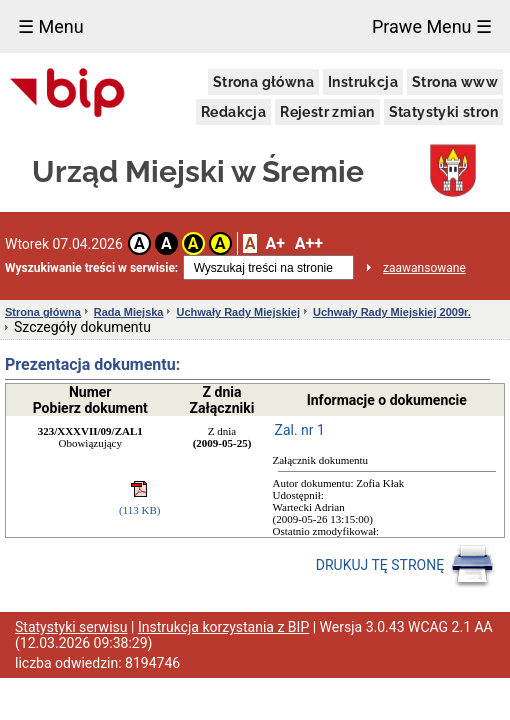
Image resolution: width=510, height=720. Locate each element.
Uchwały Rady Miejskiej (238, 312)
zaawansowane (424, 268)
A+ (274, 243)
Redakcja (233, 112)
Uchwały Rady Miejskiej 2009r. (392, 312)
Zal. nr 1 (300, 430)
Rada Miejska (129, 312)
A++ (309, 243)
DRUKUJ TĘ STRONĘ (405, 566)
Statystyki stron (443, 112)
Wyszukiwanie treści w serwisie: (91, 268)
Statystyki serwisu (71, 627)
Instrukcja (363, 82)
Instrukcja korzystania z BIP (223, 627)
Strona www (455, 82)
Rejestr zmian (327, 112)
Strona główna (263, 82)
